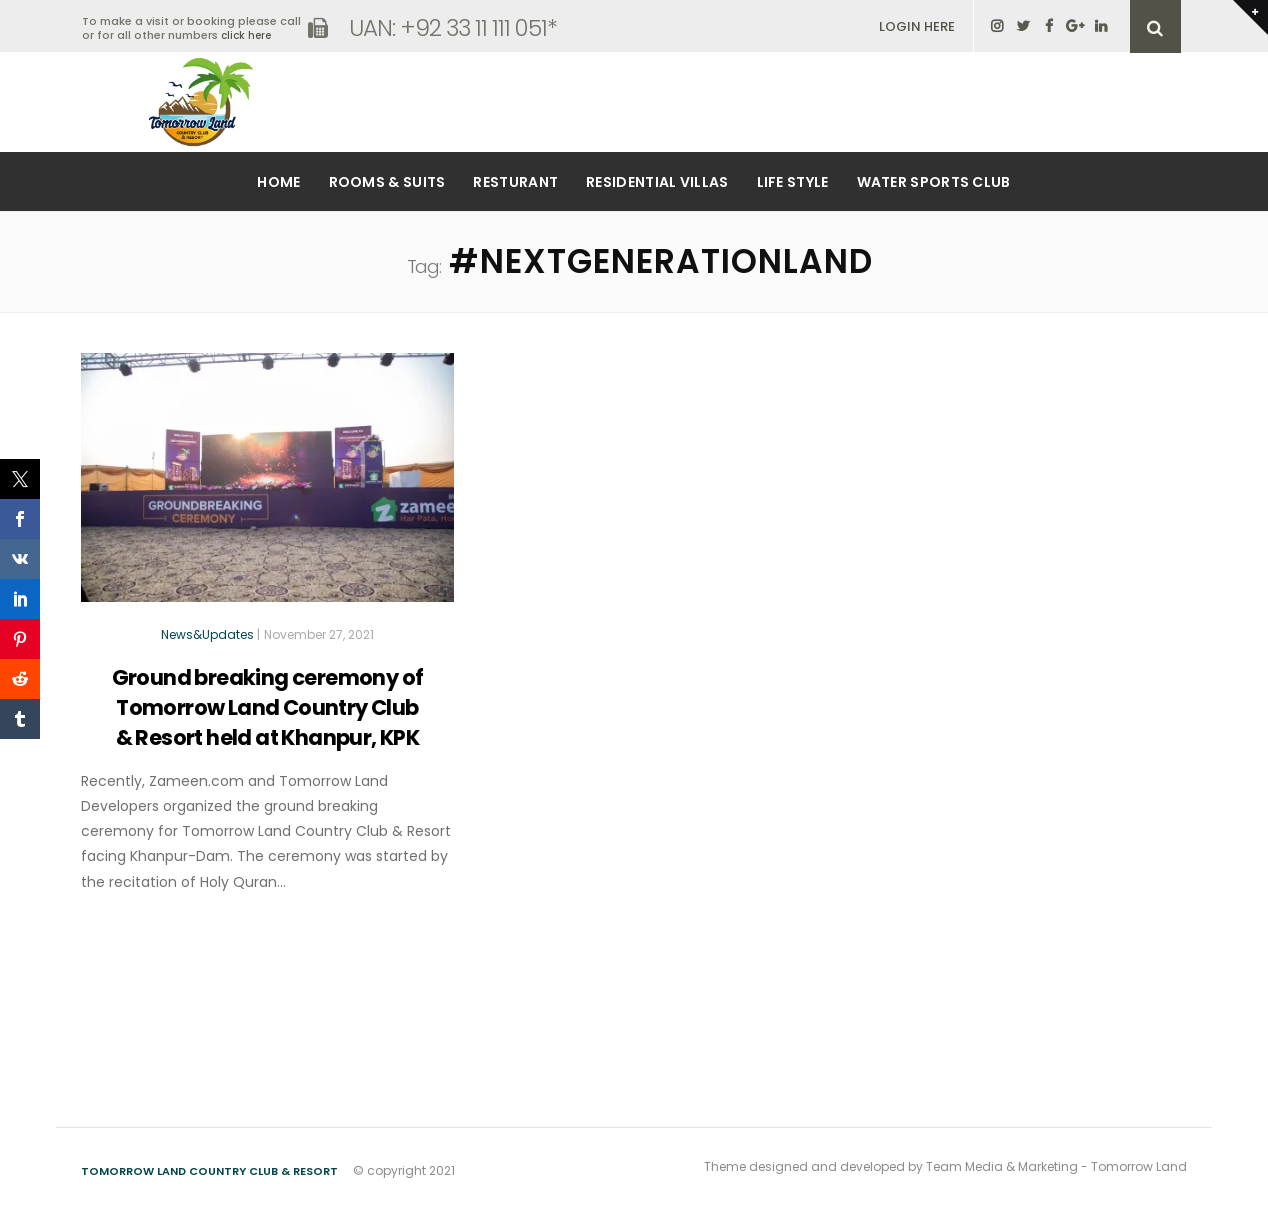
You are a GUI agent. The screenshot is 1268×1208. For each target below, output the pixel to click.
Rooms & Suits (387, 182)
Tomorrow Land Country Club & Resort (209, 1171)
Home (278, 182)
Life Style (793, 182)
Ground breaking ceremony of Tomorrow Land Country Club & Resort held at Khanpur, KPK (268, 708)
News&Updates (207, 635)
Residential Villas (657, 182)
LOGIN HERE (917, 26)
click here (246, 35)
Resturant (515, 182)
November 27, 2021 (319, 634)
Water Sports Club (934, 182)
